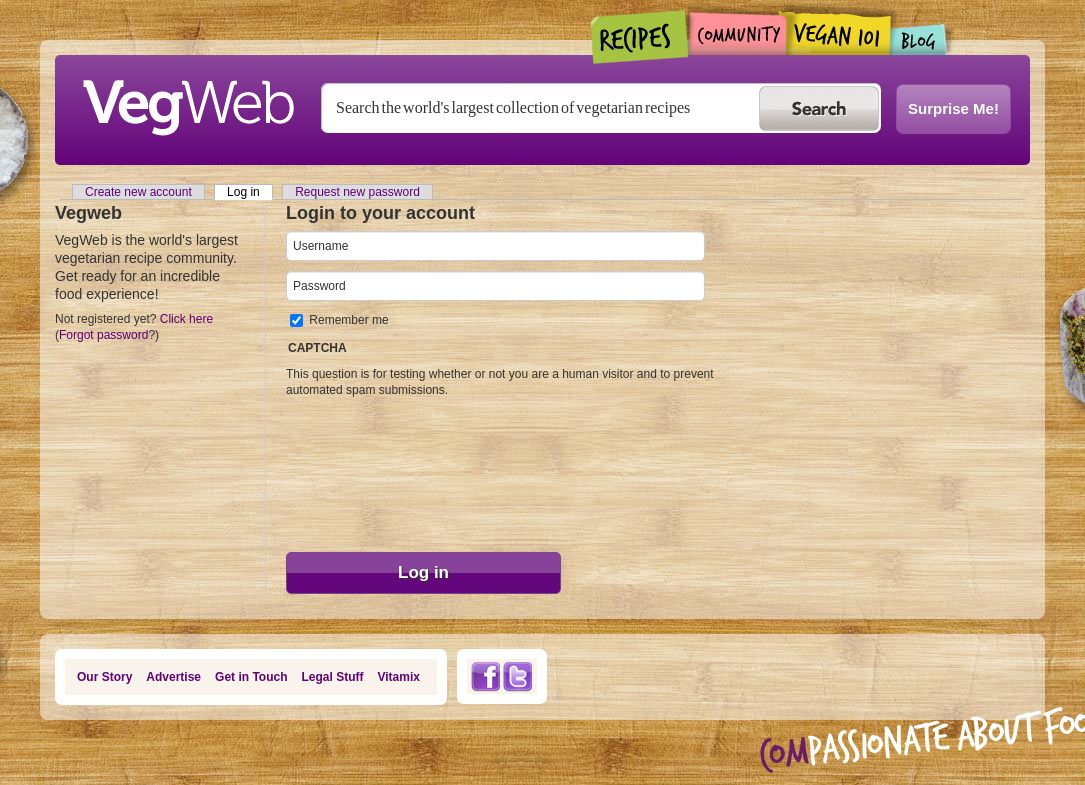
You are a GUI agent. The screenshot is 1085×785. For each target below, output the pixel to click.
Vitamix (399, 677)
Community (737, 33)
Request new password (357, 192)
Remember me (348, 320)
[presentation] (368, 470)
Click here (186, 319)
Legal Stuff (333, 677)
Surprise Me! (953, 108)
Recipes (640, 37)
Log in (250, 192)
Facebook (485, 676)
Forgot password (103, 335)
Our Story (104, 677)
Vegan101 (838, 33)
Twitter (518, 676)
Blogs (919, 39)
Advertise (173, 677)
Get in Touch (251, 677)
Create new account (138, 192)
